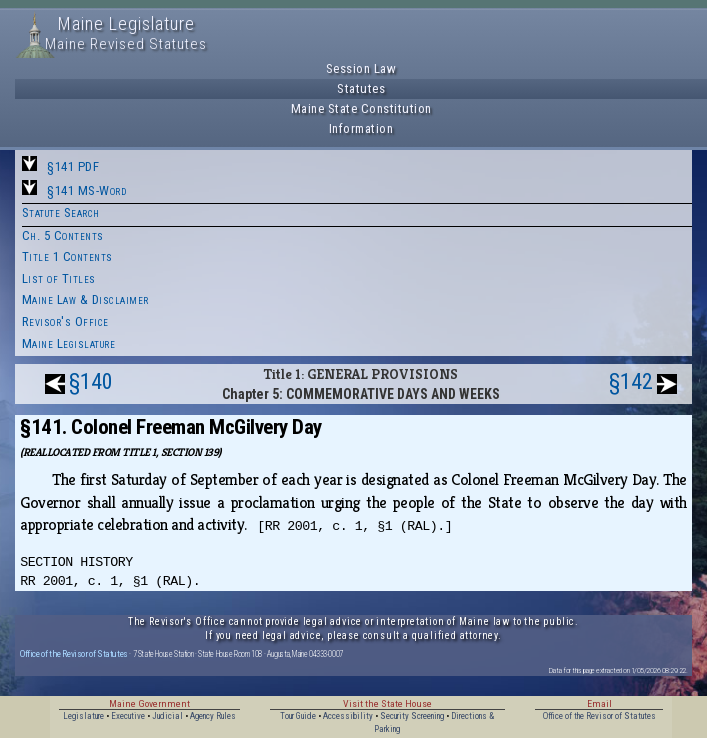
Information (361, 128)
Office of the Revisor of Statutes (74, 653)
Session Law (361, 68)
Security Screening (412, 716)
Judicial (167, 716)
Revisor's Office (65, 321)
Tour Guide (298, 716)
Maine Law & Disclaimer (85, 299)
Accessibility (348, 716)
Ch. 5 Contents (63, 235)
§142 (631, 381)
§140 (91, 381)
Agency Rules (213, 716)
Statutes (361, 88)
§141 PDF (73, 166)
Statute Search (61, 212)
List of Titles (59, 278)
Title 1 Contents (67, 256)
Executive (128, 716)
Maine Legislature (69, 343)
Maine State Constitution (361, 108)
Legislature (83, 716)
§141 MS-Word (86, 190)
